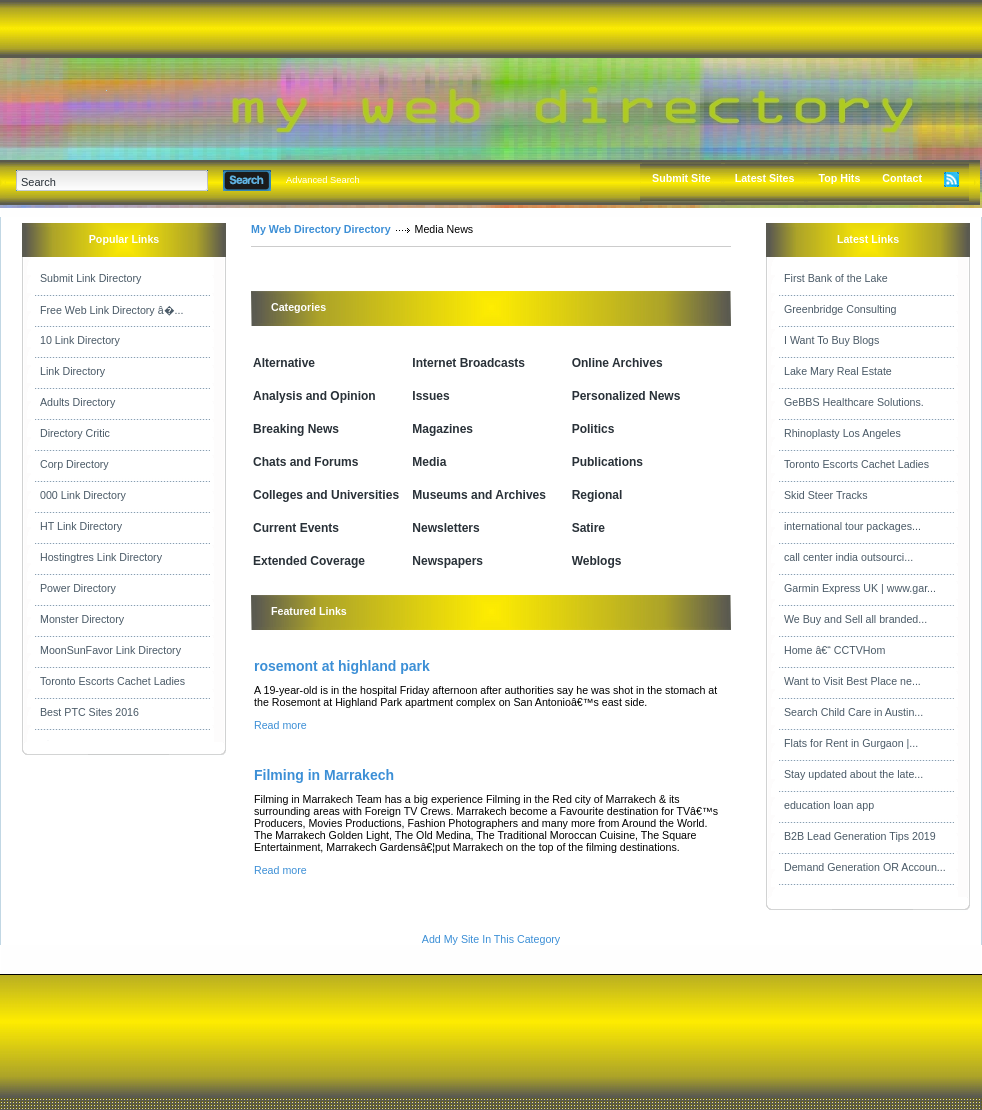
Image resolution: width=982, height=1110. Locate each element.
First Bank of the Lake (836, 278)
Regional (597, 495)
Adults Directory (77, 402)
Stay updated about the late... (853, 774)
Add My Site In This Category (491, 939)
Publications (607, 462)
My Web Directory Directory (321, 229)
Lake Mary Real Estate (838, 371)
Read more (280, 725)
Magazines (442, 429)
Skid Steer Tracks (826, 495)
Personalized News (626, 396)
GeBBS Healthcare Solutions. (854, 402)
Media (429, 462)
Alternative (284, 363)
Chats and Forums (305, 462)
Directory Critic (75, 433)
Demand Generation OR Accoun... (865, 867)
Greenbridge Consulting (840, 309)
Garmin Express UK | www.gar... (860, 588)
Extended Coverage (309, 561)
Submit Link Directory (90, 278)
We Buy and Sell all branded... (855, 619)
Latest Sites (765, 178)
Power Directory (78, 588)
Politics (593, 429)
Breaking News (296, 429)
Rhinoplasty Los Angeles (842, 433)
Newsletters (445, 528)
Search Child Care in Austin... (853, 712)
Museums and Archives (479, 495)
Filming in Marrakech (324, 775)
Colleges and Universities (326, 495)
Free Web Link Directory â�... (111, 310)
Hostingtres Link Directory (101, 557)
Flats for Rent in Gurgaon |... (851, 743)
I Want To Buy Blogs (831, 340)
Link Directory (72, 371)
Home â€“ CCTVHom (834, 650)
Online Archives (617, 363)
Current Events (296, 528)
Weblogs (597, 561)
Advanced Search (323, 180)
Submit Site (681, 178)
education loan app (829, 805)
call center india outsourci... (848, 557)
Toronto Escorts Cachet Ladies (112, 681)
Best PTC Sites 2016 (89, 712)
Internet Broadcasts (468, 363)
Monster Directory (82, 619)
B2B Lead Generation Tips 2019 (860, 836)
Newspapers (447, 561)
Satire (588, 528)
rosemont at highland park (342, 666)
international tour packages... (852, 526)
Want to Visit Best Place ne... (852, 681)
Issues (430, 396)
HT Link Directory (81, 526)
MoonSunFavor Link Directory (110, 650)
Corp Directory (74, 464)
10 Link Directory (80, 340)
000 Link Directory (83, 495)
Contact (902, 178)
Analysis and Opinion (314, 396)
